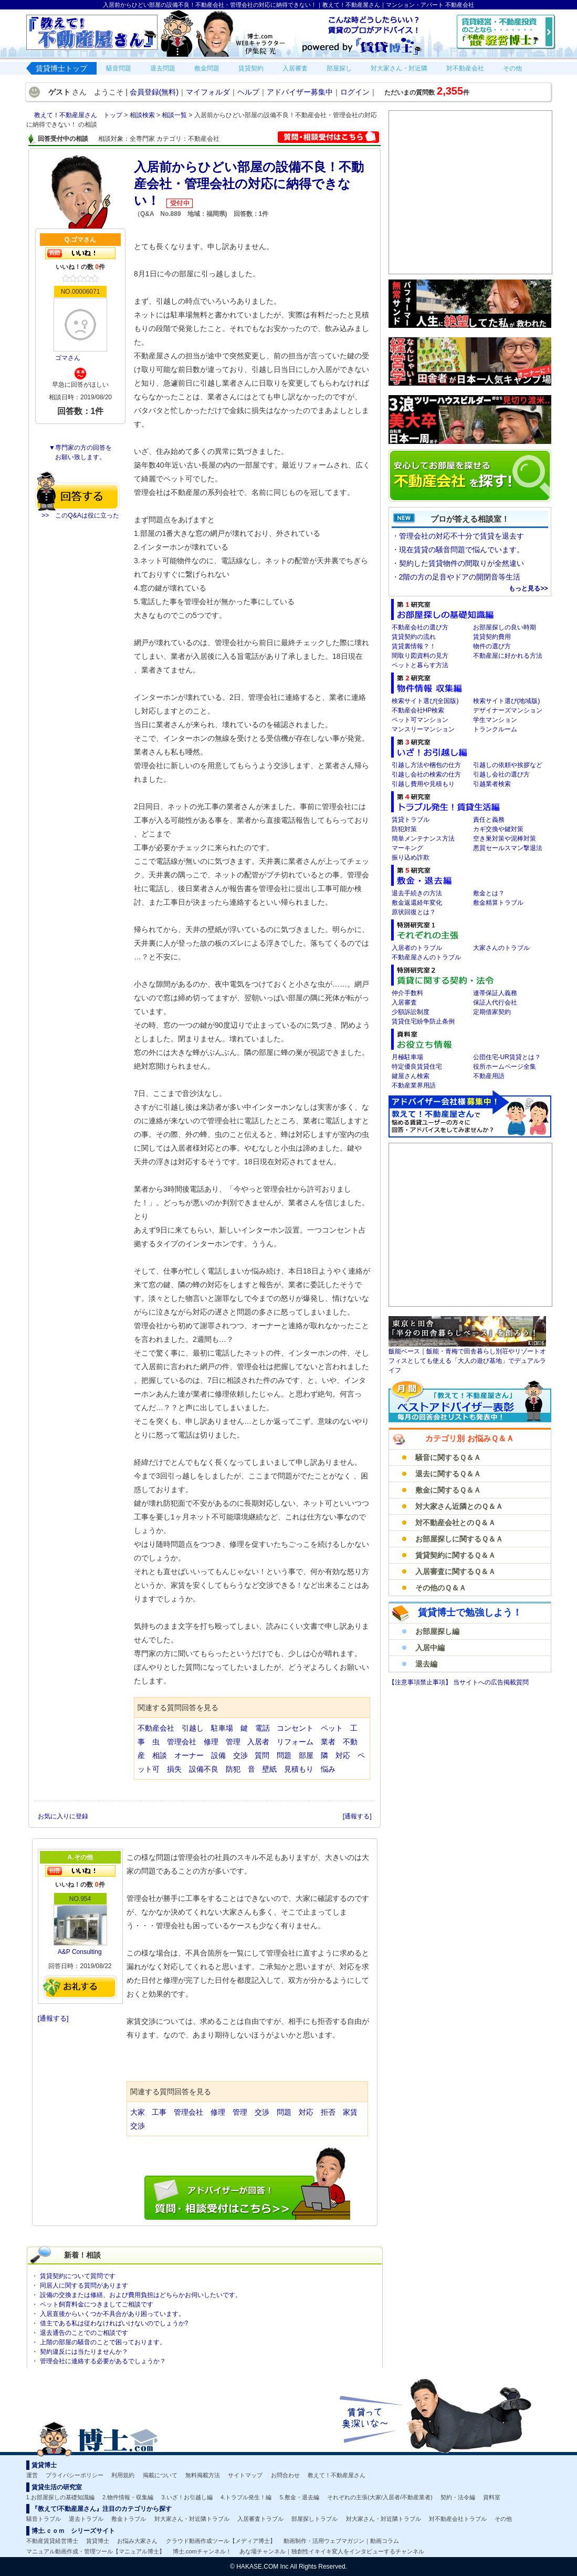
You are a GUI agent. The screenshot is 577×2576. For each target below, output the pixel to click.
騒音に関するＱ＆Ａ (448, 1457)
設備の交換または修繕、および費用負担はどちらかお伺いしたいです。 (141, 2295)
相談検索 (143, 115)
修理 (211, 1741)
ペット (332, 1728)
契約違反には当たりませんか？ (84, 2351)
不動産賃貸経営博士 (52, 2541)
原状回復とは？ (414, 912)
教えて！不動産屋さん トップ (79, 115)
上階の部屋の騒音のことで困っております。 (103, 2342)
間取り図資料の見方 (420, 655)
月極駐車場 (407, 1057)
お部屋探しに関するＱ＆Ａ (459, 1539)
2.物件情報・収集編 (127, 2497)
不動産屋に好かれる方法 (507, 655)
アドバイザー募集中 (300, 92)
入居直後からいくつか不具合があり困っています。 (112, 2314)
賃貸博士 (97, 2541)
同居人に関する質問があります (84, 2285)
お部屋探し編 (437, 1631)
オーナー (189, 1755)
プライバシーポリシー (74, 2475)
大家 (137, 2112)
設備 (218, 1755)
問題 (284, 1755)
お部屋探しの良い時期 (504, 627)
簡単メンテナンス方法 (423, 838)
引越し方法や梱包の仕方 (426, 765)
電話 (262, 1728)
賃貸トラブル (410, 819)
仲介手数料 (407, 993)
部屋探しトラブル (314, 2519)
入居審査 (404, 1002)
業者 (328, 1741)
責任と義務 (489, 819)
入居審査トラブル (260, 2519)
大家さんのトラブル (501, 947)
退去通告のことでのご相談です (84, 2332)
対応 (342, 1755)
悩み (328, 1769)
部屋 (306, 1755)
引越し (193, 1728)
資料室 (491, 2497)
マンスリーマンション (423, 729)
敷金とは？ (489, 893)
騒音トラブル (43, 2519)
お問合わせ (285, 2475)
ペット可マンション (420, 719)
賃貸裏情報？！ (414, 646)
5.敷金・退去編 (299, 2497)
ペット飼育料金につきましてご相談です (96, 2304)
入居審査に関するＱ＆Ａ (455, 1571)
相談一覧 (175, 115)
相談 (159, 1755)
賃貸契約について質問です (78, 2276)
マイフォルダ (208, 92)
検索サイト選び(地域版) (506, 701)
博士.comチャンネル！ (202, 2551)
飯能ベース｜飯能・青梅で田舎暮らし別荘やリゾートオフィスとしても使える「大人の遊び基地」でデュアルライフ (467, 1361)
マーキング (407, 848)
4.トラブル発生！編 (246, 2497)
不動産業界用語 (414, 1085)
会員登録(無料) (154, 92)
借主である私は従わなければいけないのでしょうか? (114, 2323)
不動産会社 (156, 1728)
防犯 (233, 1769)
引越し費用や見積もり (423, 784)
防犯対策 (404, 829)
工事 (159, 2112)
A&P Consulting (80, 1952)
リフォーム (295, 1741)
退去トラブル (86, 2519)
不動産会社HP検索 (418, 710)
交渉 (240, 1755)
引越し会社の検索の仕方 (426, 774)
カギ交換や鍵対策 (498, 829)
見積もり (298, 1769)
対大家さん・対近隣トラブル (191, 2519)
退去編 (426, 1664)
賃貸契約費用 (492, 636)
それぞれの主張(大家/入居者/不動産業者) (379, 2497)
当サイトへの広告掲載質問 (491, 1682)
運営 (32, 2475)
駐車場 (222, 1728)
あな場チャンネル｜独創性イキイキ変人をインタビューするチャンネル (331, 2551)
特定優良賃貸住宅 (417, 1066)
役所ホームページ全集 (504, 1066)
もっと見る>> (528, 588)
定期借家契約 (492, 1012)
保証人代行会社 (495, 1002)
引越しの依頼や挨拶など (507, 765)
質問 (262, 1755)
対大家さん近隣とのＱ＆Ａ (459, 1506)
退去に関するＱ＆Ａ (448, 1474)
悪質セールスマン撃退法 (507, 848)
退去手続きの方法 (417, 893)
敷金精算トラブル (498, 902)
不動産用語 (489, 1076)
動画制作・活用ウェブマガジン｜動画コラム (341, 2541)
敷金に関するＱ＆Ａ (448, 1490)
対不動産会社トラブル (458, 2519)
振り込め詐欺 (410, 857)
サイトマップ (245, 2475)
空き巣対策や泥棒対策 (504, 838)
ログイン (355, 92)
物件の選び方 (492, 646)
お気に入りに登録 (64, 1816)
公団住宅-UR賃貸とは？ (507, 1057)
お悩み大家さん (137, 2541)
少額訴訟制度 (410, 1012)
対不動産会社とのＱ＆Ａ (455, 1522)
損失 (174, 1769)
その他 (503, 2519)
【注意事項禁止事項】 (421, 1682)
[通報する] (357, 1816)
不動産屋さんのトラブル (426, 957)
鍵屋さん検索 (410, 1076)
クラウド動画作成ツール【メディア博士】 (221, 2541)
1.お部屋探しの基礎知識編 (60, 2497)
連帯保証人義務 (495, 993)
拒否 (328, 2112)
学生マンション (495, 719)
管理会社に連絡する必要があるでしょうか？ (103, 2361)
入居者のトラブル (417, 947)
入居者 (258, 1741)
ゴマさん (67, 357)
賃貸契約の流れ (414, 636)
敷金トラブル (128, 2519)
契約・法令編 (457, 2497)
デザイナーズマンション (507, 710)
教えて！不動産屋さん (336, 2475)
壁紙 (269, 1769)
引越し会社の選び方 (501, 774)
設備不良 (203, 1769)
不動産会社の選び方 (420, 627)
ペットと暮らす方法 (420, 665)
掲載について (160, 2475)
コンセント (295, 1728)
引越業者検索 (492, 784)
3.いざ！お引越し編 (187, 2497)
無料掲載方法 (202, 2475)
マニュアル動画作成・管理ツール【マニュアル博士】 (95, 2551)
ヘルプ (248, 92)
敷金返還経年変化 (417, 902)
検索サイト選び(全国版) (425, 701)
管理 (233, 1741)
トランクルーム (495, 729)
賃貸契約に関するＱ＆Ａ (455, 1555)
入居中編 (430, 1647)
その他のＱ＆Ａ (440, 1588)
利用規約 (122, 2475)
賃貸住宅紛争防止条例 (423, 1021)
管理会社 (181, 1741)
